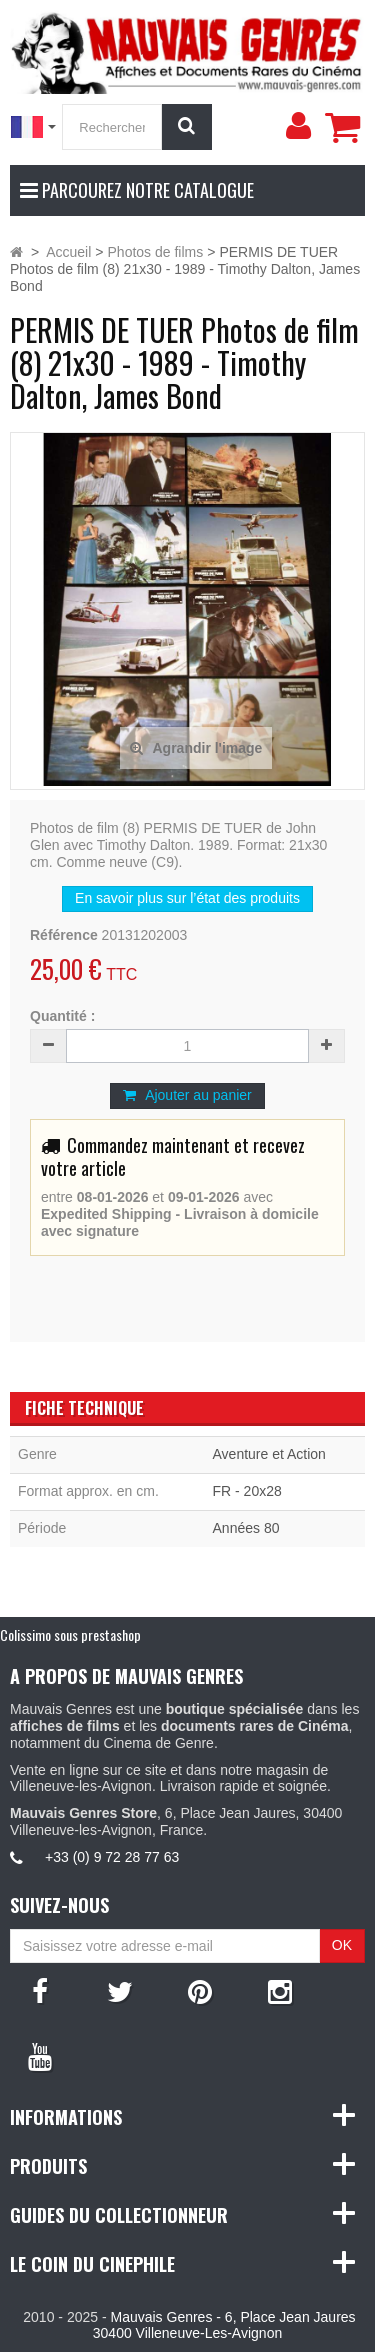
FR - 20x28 (247, 1491)
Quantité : (62, 1016)
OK (342, 1945)
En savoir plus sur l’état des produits (187, 898)
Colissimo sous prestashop (70, 1634)
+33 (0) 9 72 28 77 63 (112, 1857)
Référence (64, 935)
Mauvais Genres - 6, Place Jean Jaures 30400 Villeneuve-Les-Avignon (224, 2325)
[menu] (298, 126)
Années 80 (246, 1528)
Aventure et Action (269, 1454)
